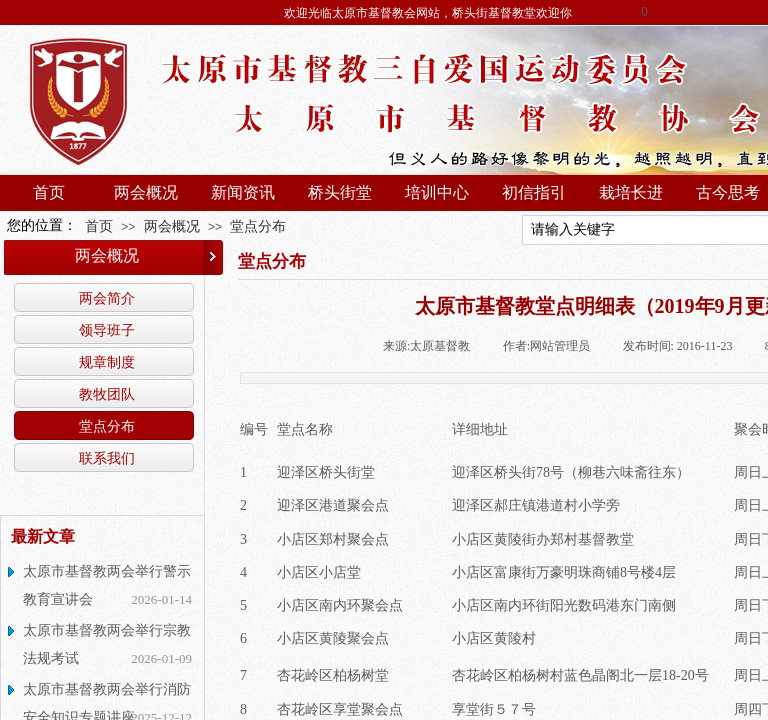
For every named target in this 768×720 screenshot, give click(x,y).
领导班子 (107, 330)
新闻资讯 (243, 192)
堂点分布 (258, 226)
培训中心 (437, 192)
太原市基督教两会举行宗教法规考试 (107, 644)
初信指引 (534, 192)
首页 (49, 192)
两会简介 (107, 298)
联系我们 (107, 458)
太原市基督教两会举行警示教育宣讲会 (107, 585)
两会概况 (146, 192)
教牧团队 (107, 394)
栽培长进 (631, 192)
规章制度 (107, 362)
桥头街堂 (340, 192)
